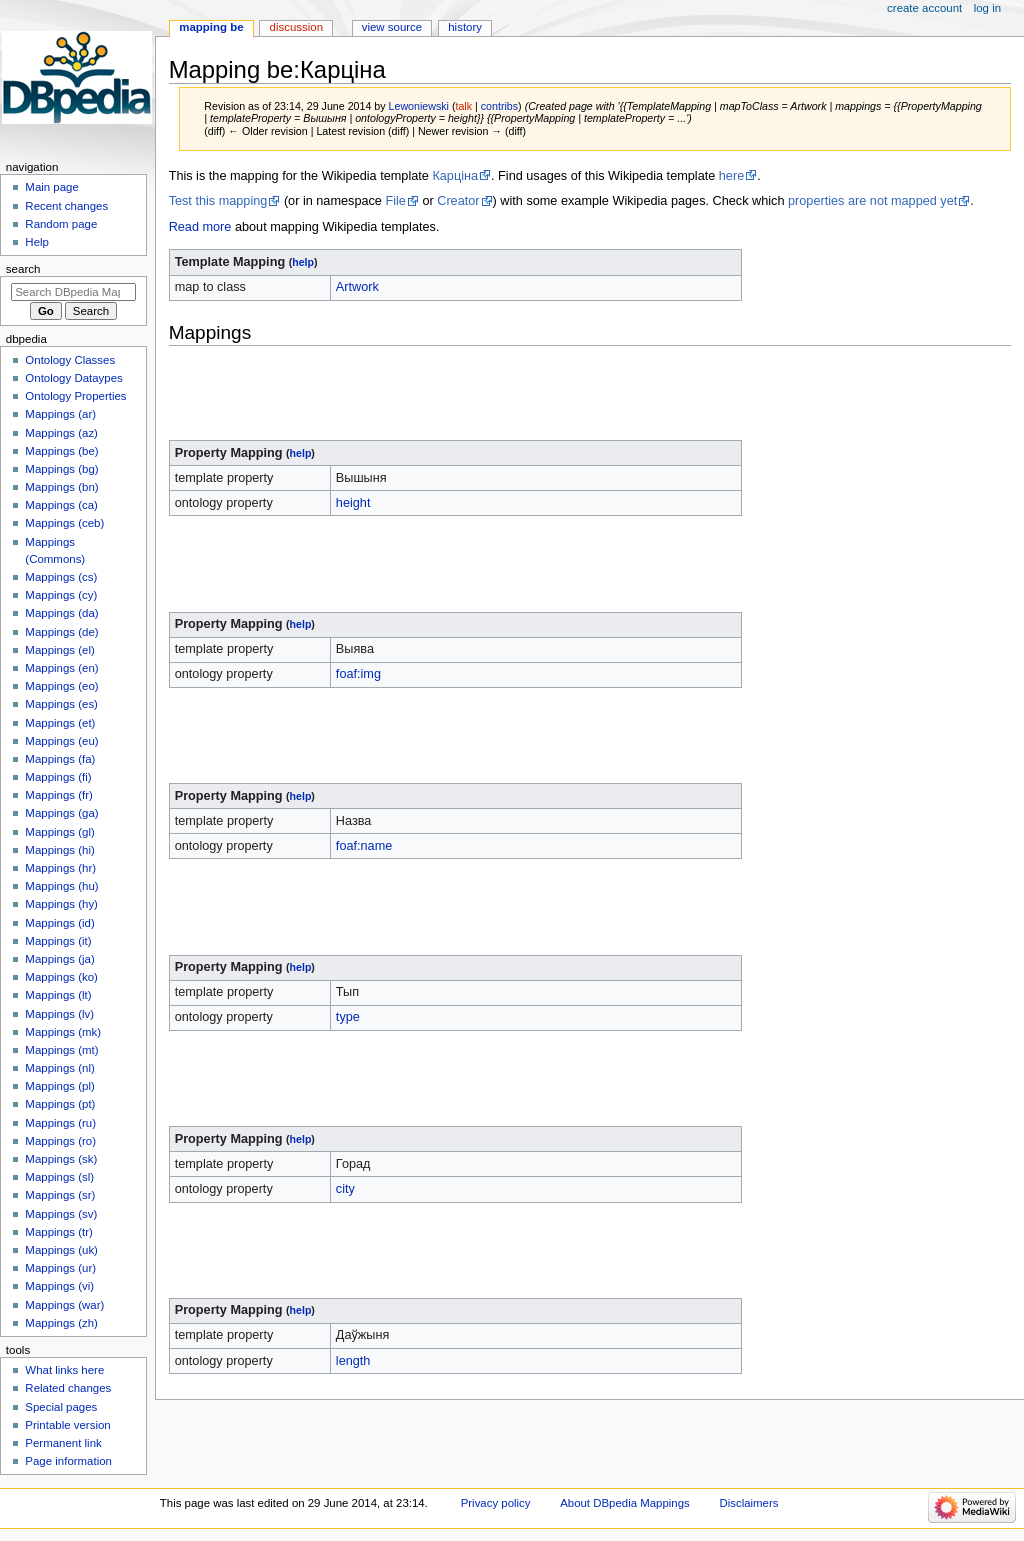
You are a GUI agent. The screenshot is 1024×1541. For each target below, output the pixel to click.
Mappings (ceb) (64, 523)
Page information (68, 1461)
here (731, 176)
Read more (200, 227)
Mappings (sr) (60, 1195)
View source (392, 27)
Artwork (357, 287)
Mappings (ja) (59, 959)
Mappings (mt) (61, 1050)
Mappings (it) (58, 941)
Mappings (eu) (61, 741)
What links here (64, 1370)
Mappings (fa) (60, 759)
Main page (52, 187)
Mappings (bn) (61, 487)
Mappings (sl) (59, 1177)
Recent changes (66, 206)
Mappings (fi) (58, 777)
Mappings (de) (61, 632)
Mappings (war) (64, 1305)
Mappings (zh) (61, 1323)
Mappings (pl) (59, 1086)
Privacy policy (496, 1503)
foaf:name (364, 846)
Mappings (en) (61, 668)
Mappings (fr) (58, 795)
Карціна (455, 176)
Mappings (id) (59, 923)
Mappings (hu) (61, 886)
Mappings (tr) (58, 1232)
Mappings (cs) (61, 577)
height (353, 503)
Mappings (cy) (61, 595)
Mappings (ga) (61, 813)
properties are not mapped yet (872, 201)
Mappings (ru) (60, 1123)
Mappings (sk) (61, 1159)
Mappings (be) (61, 451)
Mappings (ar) (60, 414)
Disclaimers (748, 1503)
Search (23, 269)
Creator (458, 201)
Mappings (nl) (59, 1068)
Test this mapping (218, 201)
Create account (924, 8)
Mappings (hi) (59, 850)
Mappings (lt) (58, 995)
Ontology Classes (70, 360)
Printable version (67, 1425)
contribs (499, 106)
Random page (61, 224)
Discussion (296, 27)
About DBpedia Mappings (625, 1503)
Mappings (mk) (63, 1032)
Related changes (68, 1388)
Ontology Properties (75, 396)
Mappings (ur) (60, 1268)
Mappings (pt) (60, 1104)
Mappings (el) (59, 650)
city (345, 1189)
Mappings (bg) (61, 469)
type (348, 1017)
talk (463, 106)
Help (37, 242)
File (395, 201)
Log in (987, 8)
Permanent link (63, 1443)
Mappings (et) (60, 723)
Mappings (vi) (59, 1286)
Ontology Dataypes (73, 378)
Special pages (61, 1407)
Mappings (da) (61, 613)
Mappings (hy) (61, 904)
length (353, 1361)
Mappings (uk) (61, 1250)
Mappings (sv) (61, 1214)
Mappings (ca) (61, 505)
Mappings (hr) (60, 868)
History (465, 27)
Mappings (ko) (61, 977)
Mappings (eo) (61, 686)
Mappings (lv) (59, 1014)
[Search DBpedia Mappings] (73, 292)
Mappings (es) (61, 704)
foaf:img (358, 674)
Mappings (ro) (60, 1141)
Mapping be (211, 27)
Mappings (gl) (59, 832)
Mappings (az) (61, 433)
